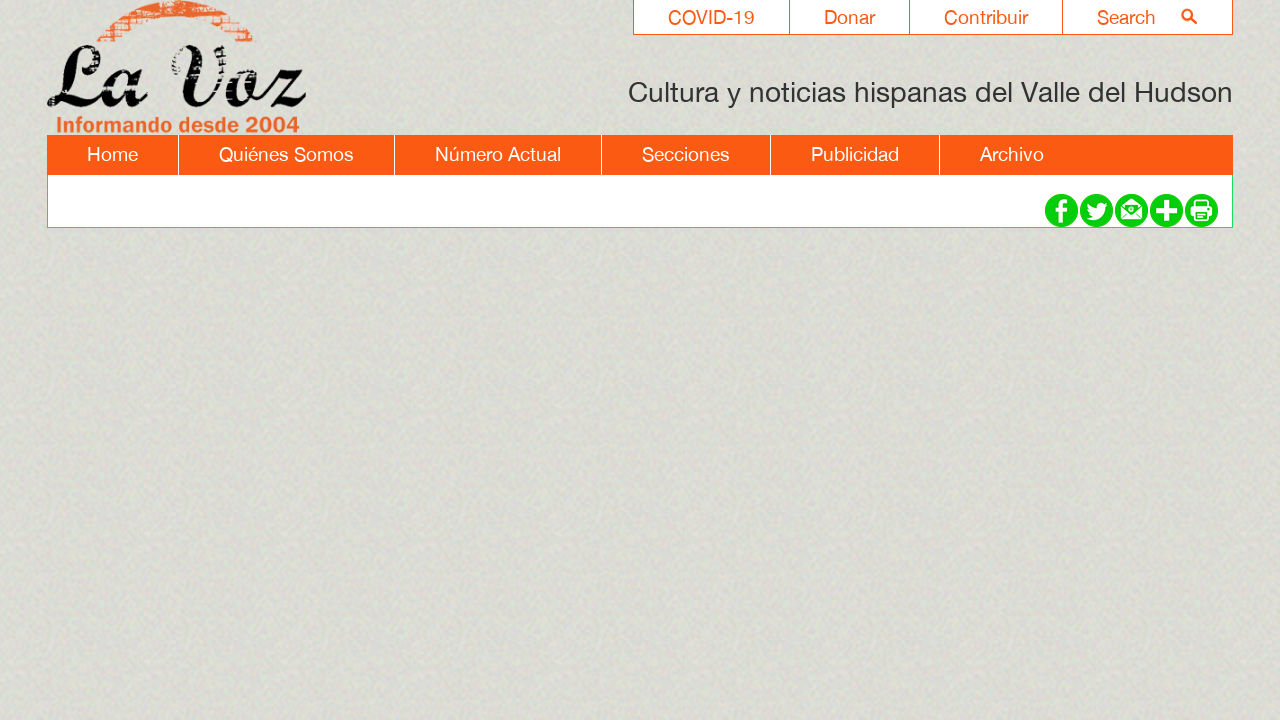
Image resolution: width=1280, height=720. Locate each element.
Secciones (686, 154)
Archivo (1012, 154)
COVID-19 (711, 17)
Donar (849, 17)
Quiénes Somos (286, 154)
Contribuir (986, 17)
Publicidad (855, 154)
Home (112, 154)
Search (1126, 17)
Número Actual (498, 154)
